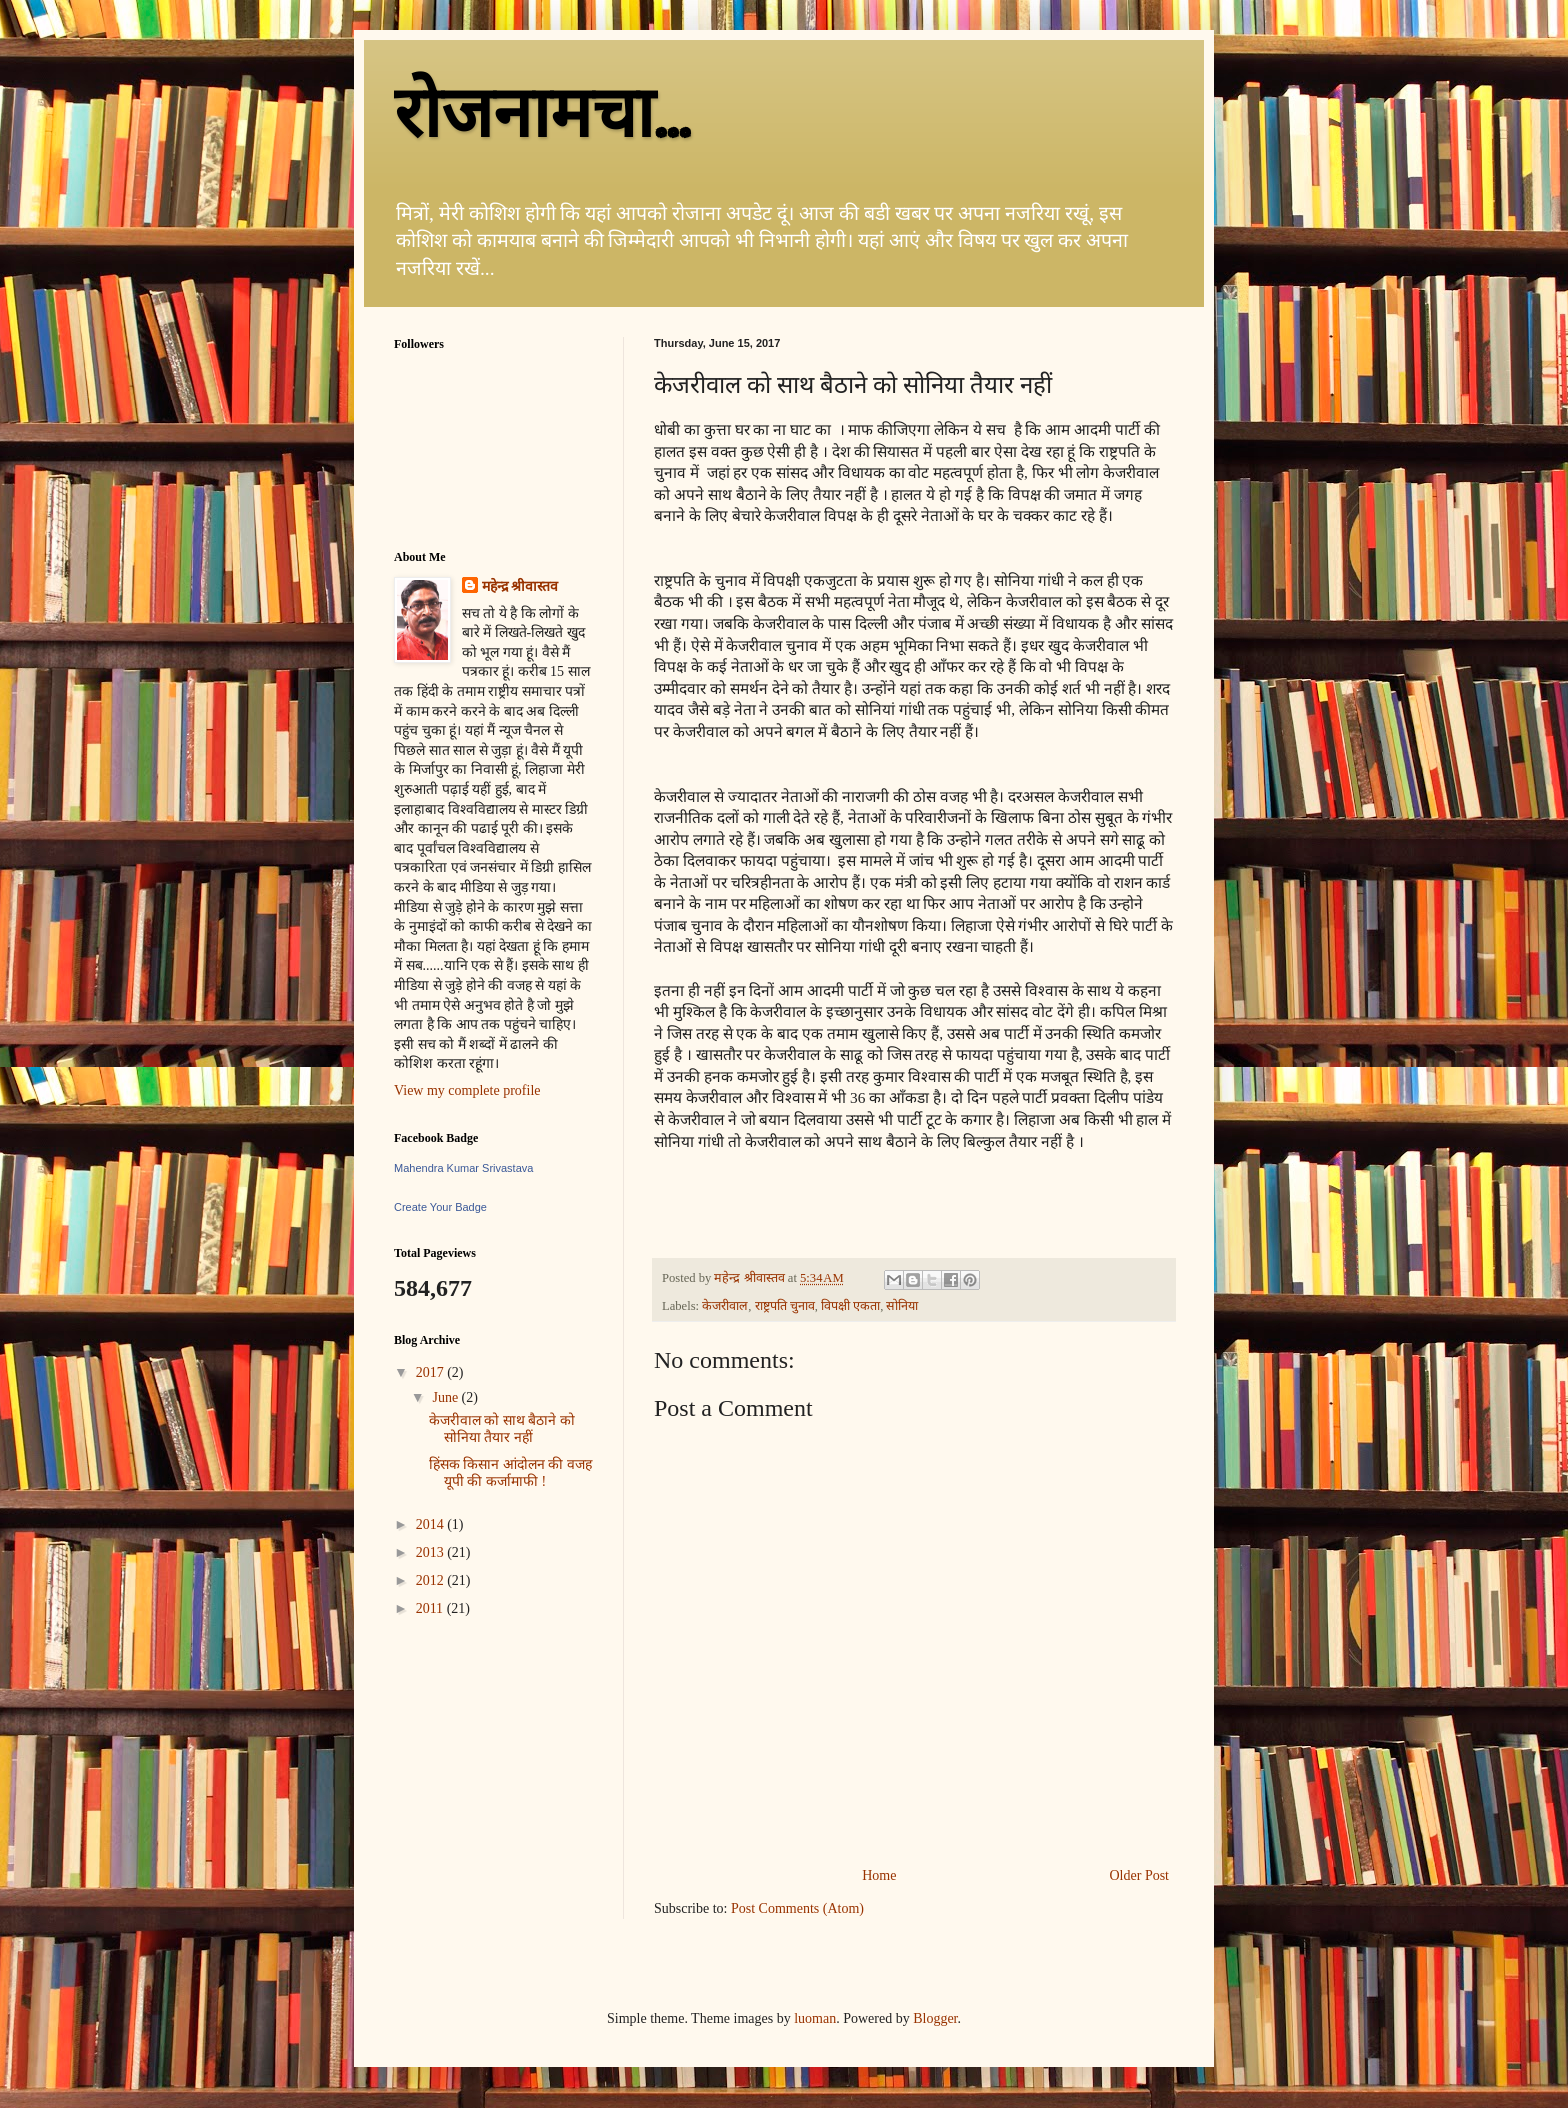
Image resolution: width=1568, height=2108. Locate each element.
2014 (432, 1524)
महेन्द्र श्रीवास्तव (520, 586)
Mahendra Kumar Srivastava (463, 1168)
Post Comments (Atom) (797, 1908)
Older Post (1140, 1875)
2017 (432, 1372)
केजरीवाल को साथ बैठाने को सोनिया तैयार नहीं (502, 1429)
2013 (432, 1552)
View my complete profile (467, 1090)
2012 (432, 1580)
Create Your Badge (440, 1207)
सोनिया (902, 1306)
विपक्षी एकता (850, 1306)
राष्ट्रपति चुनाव (785, 1306)
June (446, 1397)
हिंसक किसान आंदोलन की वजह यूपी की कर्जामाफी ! (510, 1473)
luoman (815, 2018)
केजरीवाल (725, 1306)
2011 (431, 1608)
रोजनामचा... (542, 113)
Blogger (935, 2018)
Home (879, 1875)
